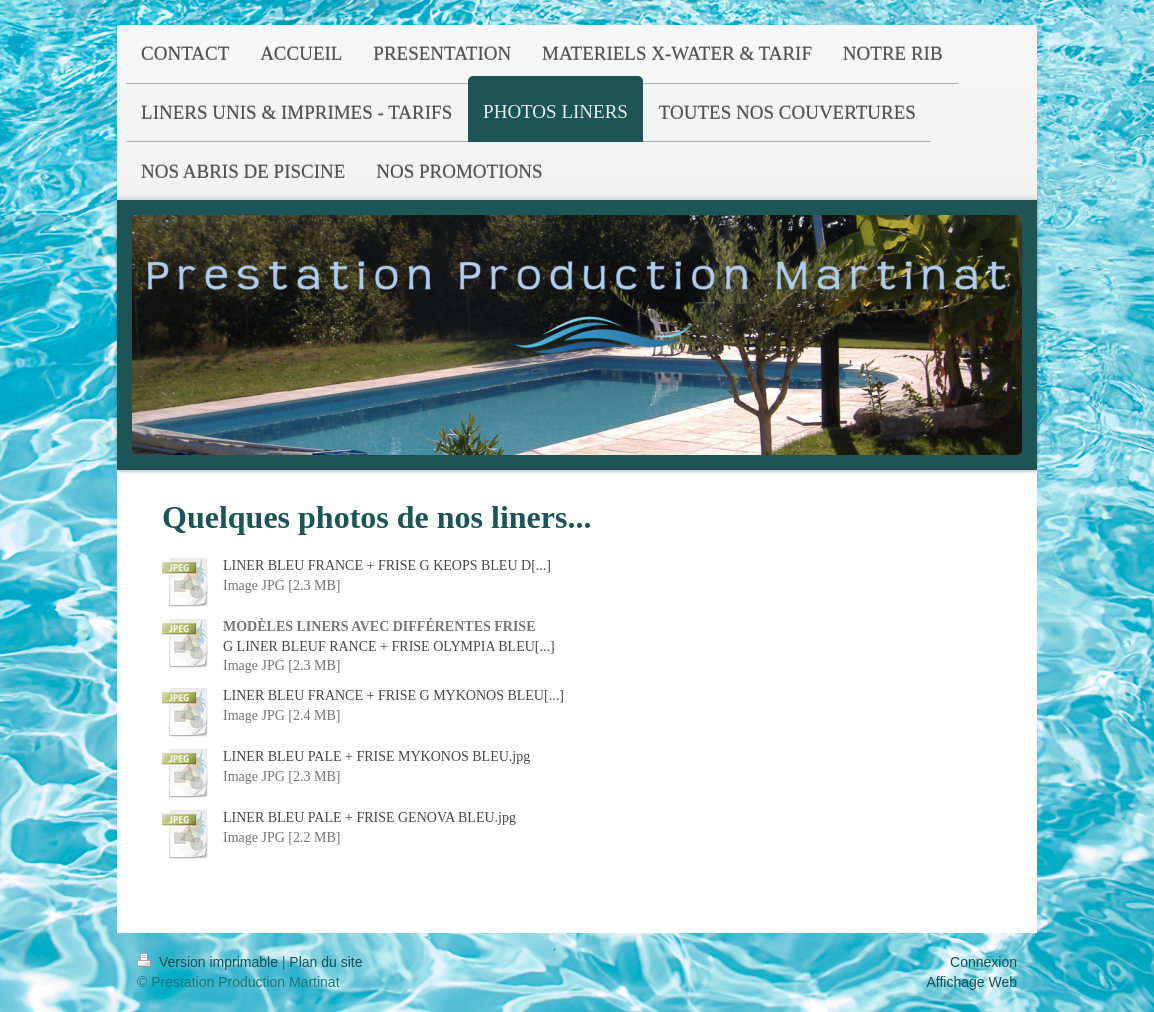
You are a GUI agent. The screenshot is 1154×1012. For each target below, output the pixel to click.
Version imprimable (209, 962)
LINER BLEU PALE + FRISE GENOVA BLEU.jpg (369, 817)
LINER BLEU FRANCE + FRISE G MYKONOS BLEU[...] (393, 695)
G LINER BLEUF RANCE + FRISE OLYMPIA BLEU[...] (389, 646)
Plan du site (325, 962)
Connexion (983, 962)
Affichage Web (971, 982)
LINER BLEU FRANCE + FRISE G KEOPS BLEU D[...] (387, 565)
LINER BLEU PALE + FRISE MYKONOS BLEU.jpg (376, 756)
